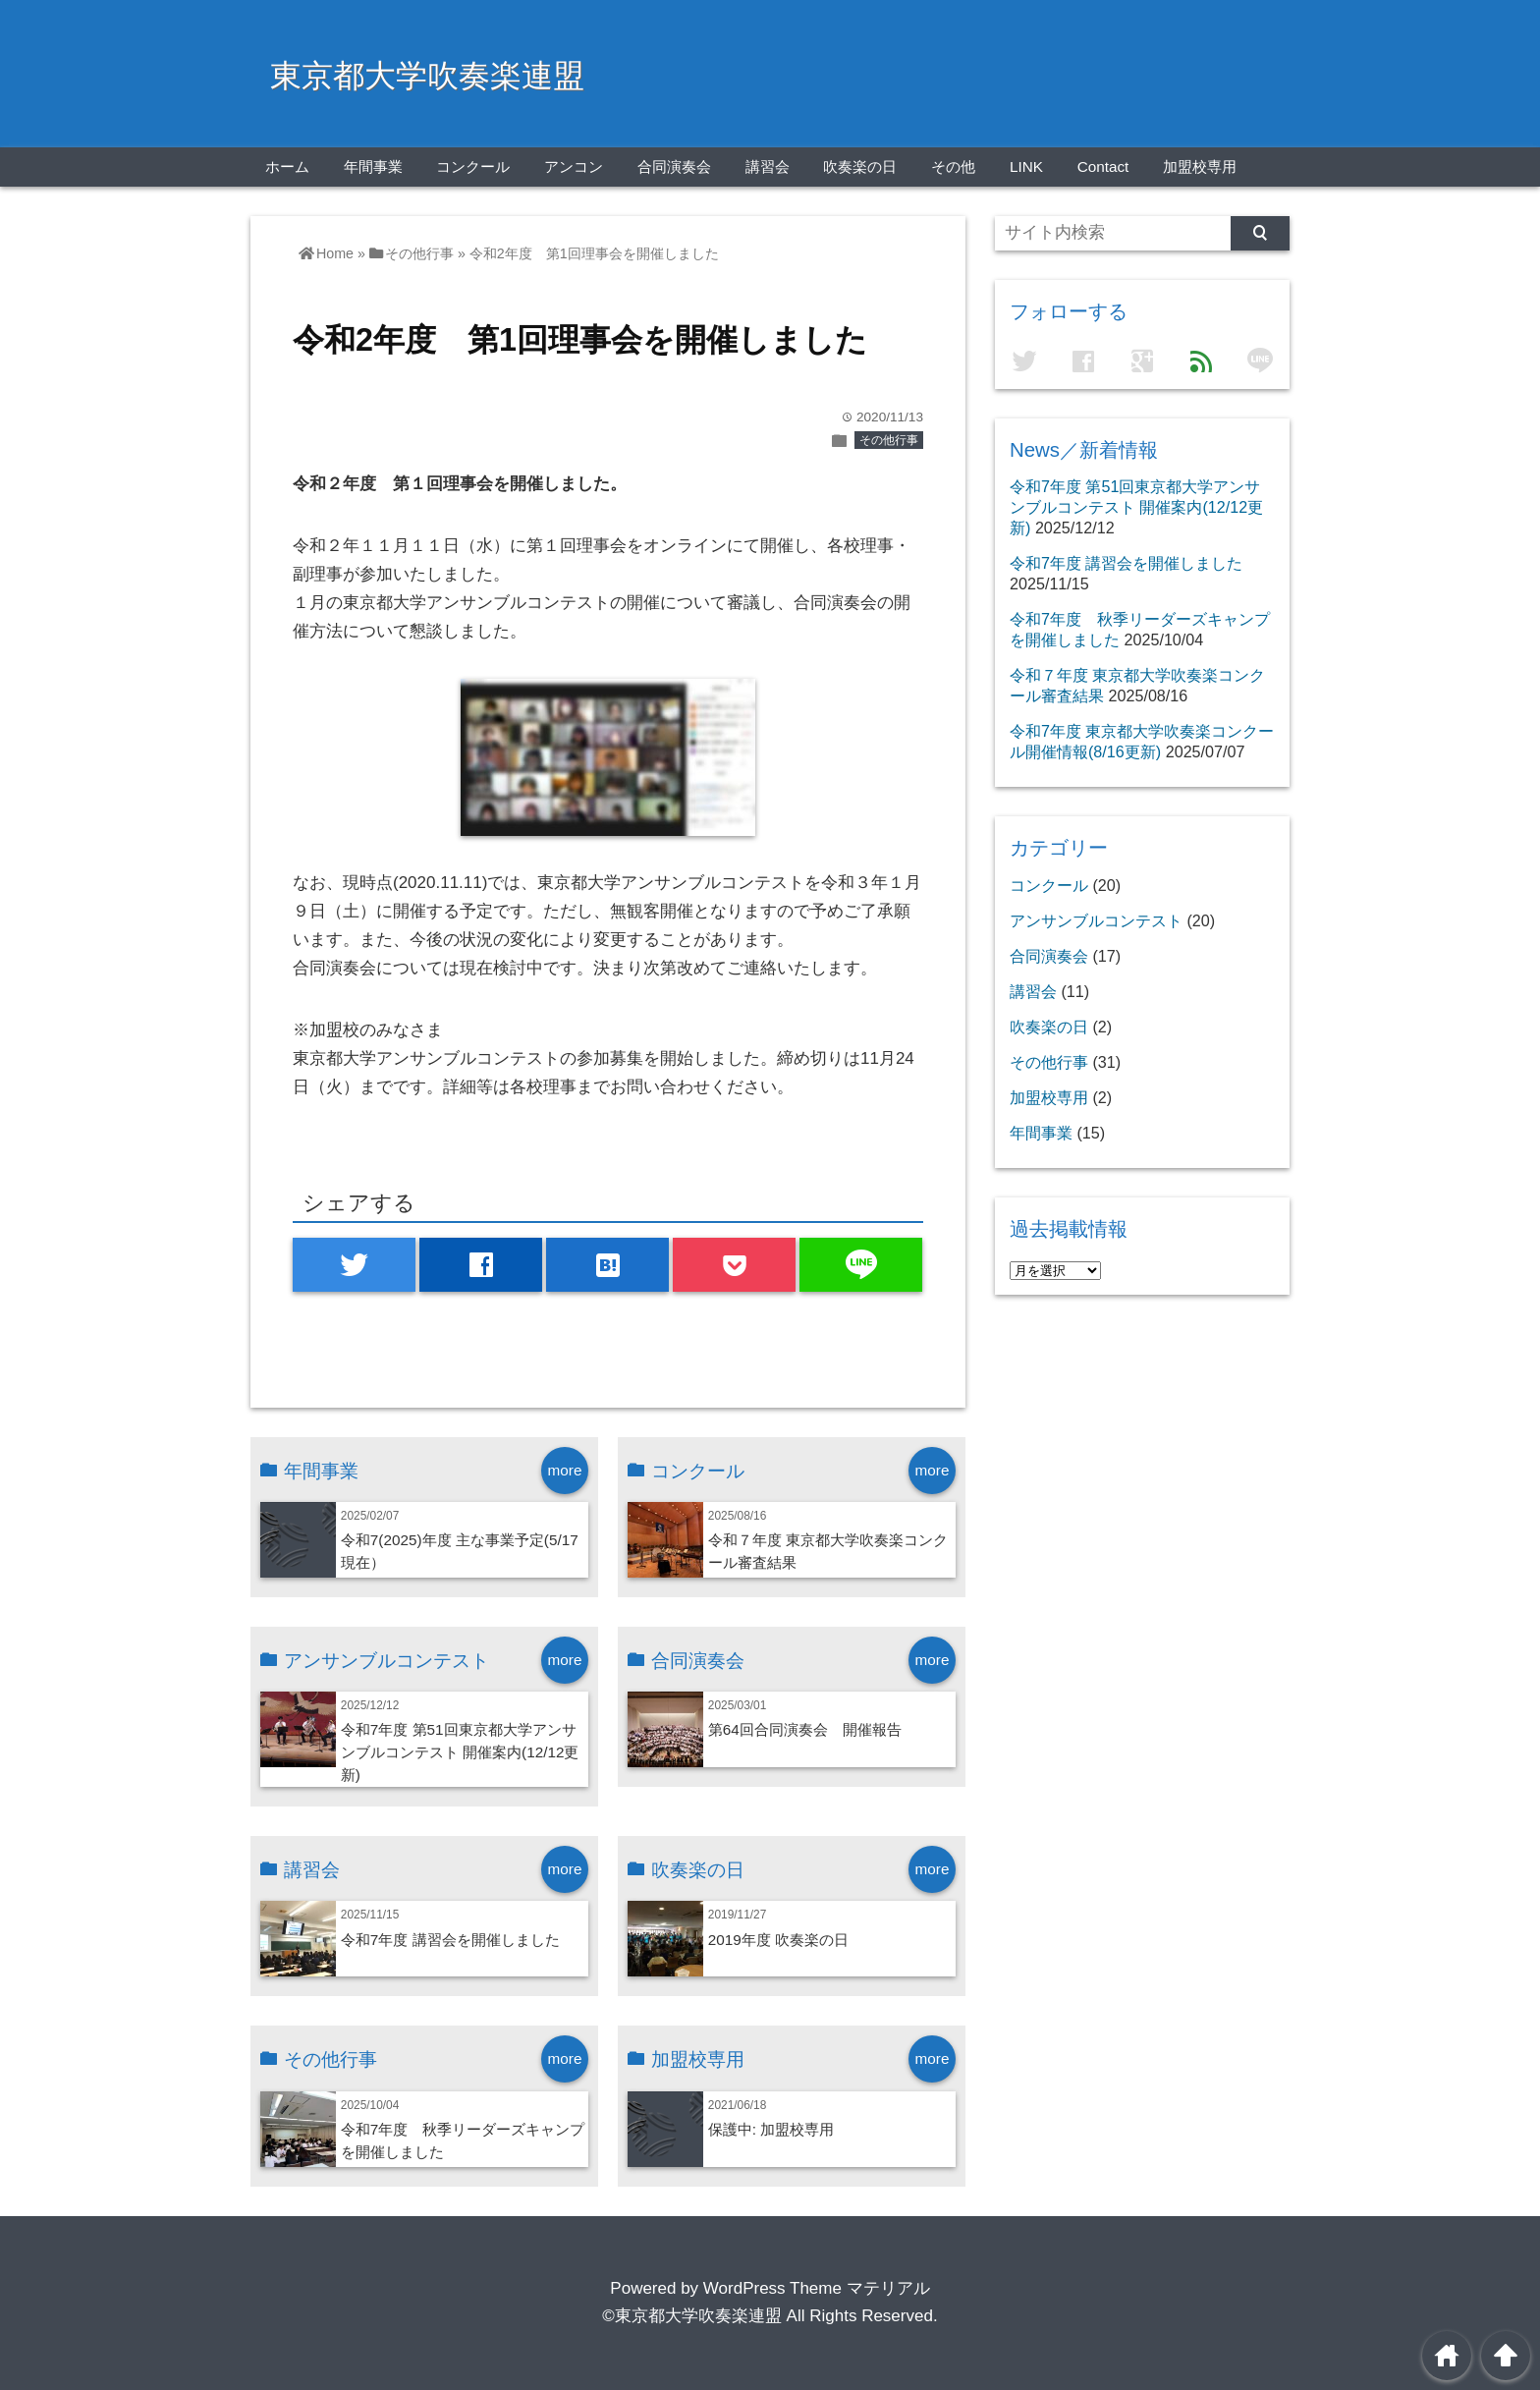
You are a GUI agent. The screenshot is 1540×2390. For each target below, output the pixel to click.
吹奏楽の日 (860, 166)
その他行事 (888, 440)
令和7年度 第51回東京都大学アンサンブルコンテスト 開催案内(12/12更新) (460, 1752)
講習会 (767, 166)
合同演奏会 (674, 166)
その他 (953, 166)
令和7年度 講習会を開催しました (450, 1939)
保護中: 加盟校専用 (771, 2129)
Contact (1103, 166)
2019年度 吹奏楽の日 (778, 1939)
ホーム (287, 166)
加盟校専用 (1200, 166)
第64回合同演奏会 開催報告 (805, 1729)
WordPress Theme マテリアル (816, 2288)
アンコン (573, 166)
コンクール (473, 166)
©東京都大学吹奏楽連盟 (692, 2316)
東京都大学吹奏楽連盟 (427, 75)
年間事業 (373, 166)
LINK (1026, 166)
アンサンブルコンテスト (1096, 920)
